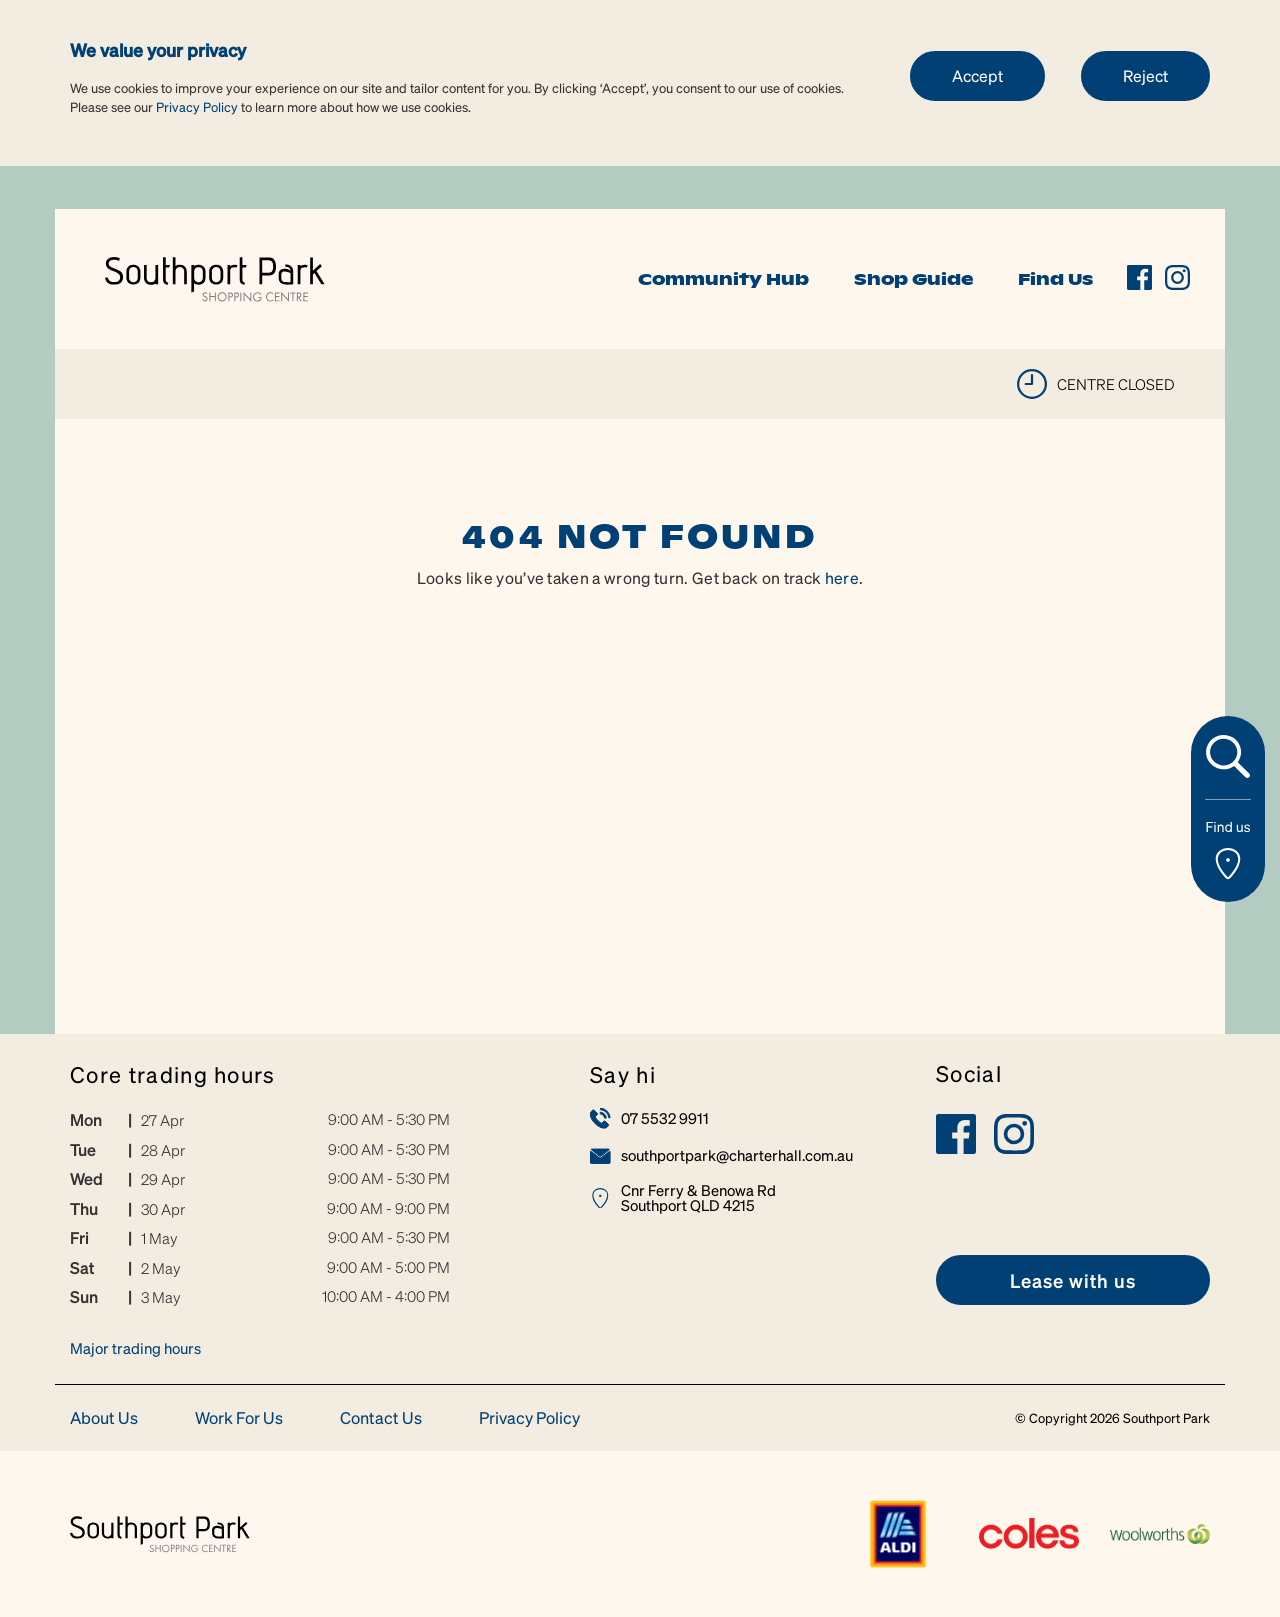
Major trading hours (135, 1348)
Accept (977, 75)
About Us (104, 1418)
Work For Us (239, 1418)
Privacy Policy (197, 106)
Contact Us (381, 1418)
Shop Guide (913, 279)
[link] (215, 276)
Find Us (1055, 279)
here (842, 577)
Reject (1145, 75)
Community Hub (723, 279)
